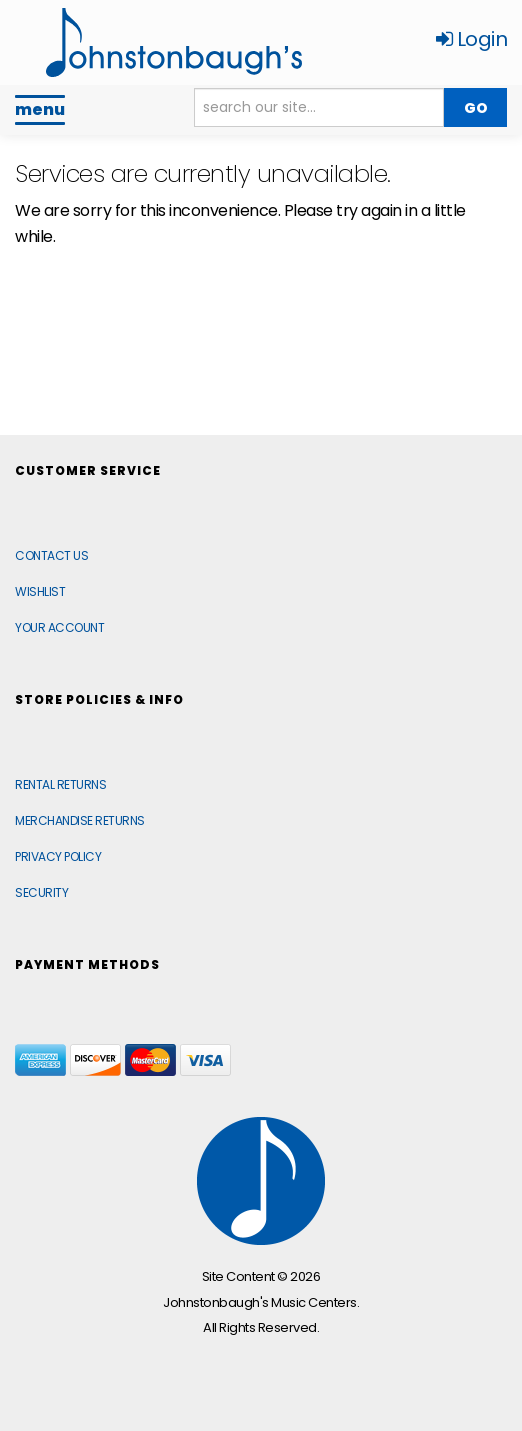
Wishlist (40, 591)
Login (472, 39)
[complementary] (377, 1321)
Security (41, 892)
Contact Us (51, 555)
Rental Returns (60, 784)
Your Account (59, 627)
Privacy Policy (58, 856)
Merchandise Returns (80, 820)
